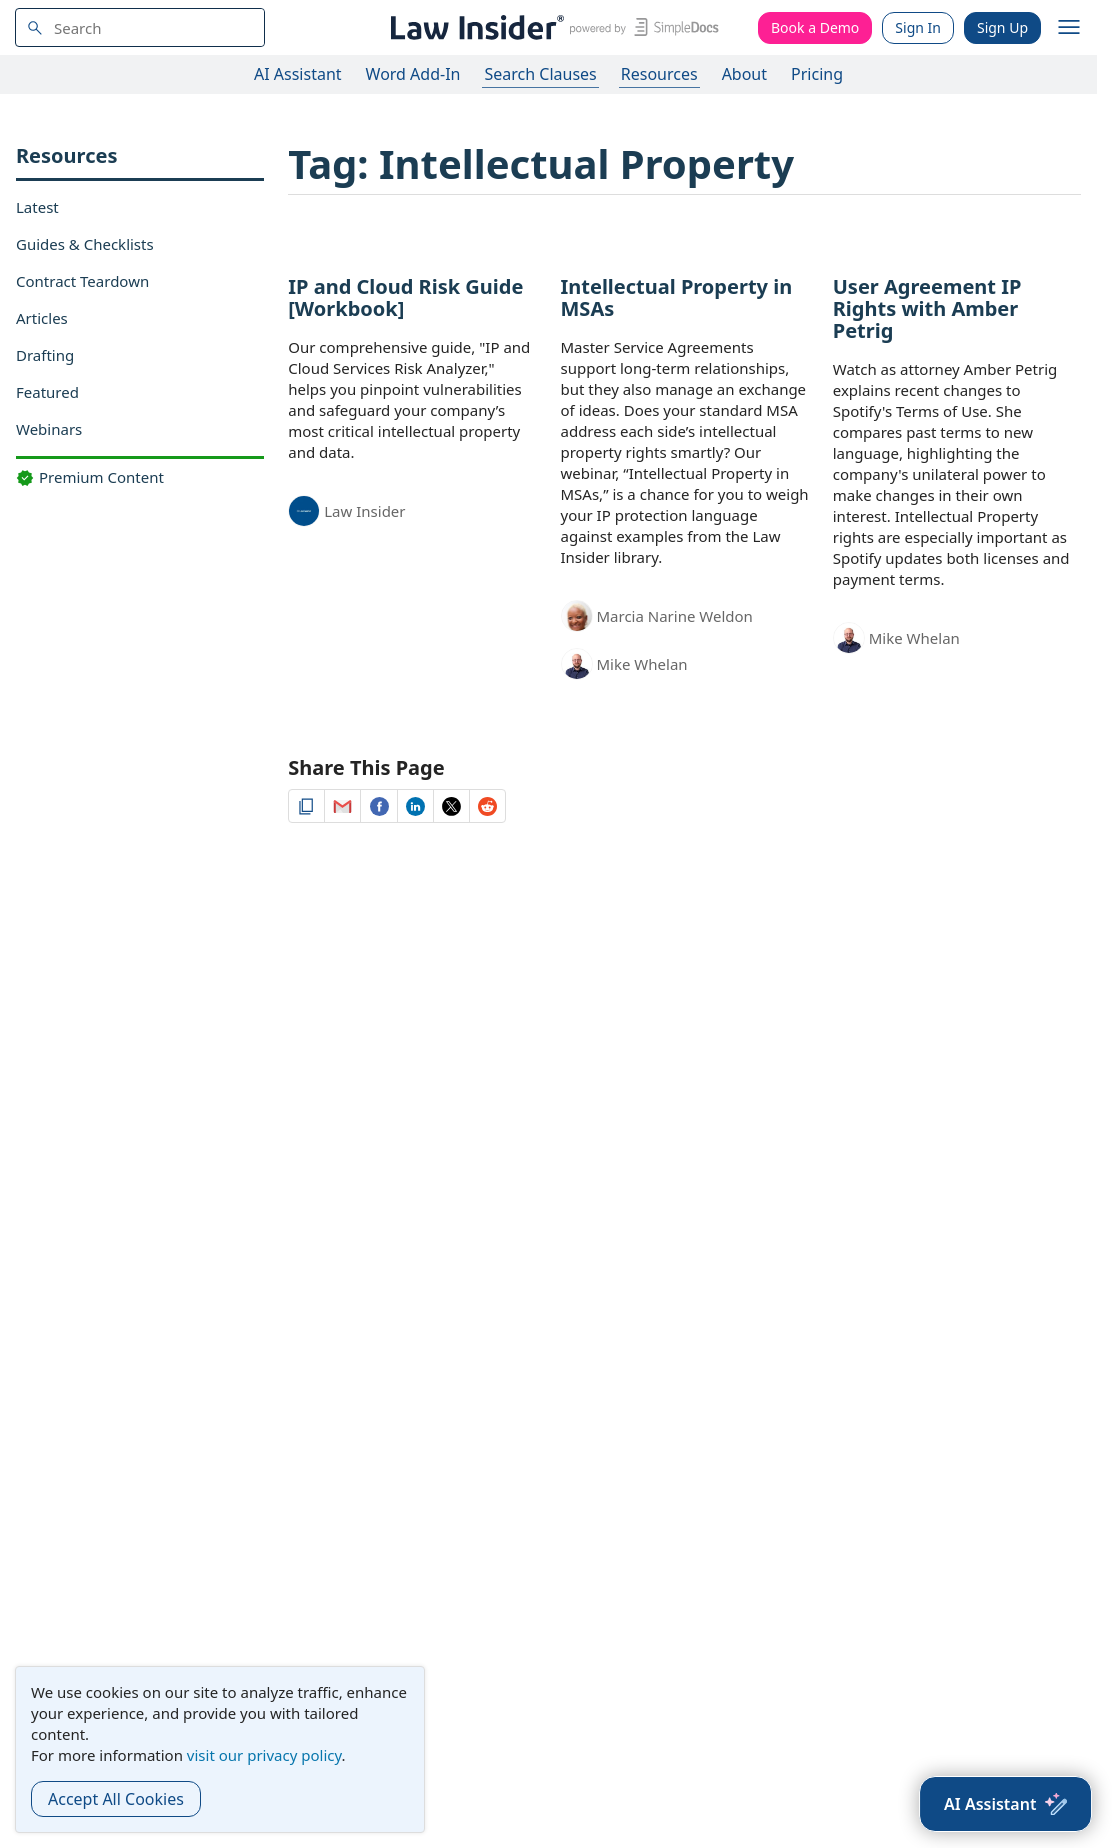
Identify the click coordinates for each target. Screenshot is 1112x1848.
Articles (42, 318)
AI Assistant (298, 74)
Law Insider (364, 511)
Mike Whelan (642, 664)
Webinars (49, 429)
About (744, 74)
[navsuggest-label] (140, 27)
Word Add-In (413, 74)
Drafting (45, 355)
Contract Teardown (82, 281)
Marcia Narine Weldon (675, 616)
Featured (47, 392)
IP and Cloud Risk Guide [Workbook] (405, 297)
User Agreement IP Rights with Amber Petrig (927, 308)
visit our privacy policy (264, 1755)
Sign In (918, 27)
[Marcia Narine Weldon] (577, 617)
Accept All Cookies (116, 1799)
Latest (37, 207)
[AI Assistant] (1005, 1804)
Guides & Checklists (85, 244)
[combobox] (140, 27)
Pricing (817, 74)
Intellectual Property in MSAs (677, 297)
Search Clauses (540, 74)
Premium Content (90, 477)
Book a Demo (815, 27)
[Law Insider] (551, 27)
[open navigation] (1069, 28)
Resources (659, 74)
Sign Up (1002, 27)
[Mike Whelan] (577, 667)
